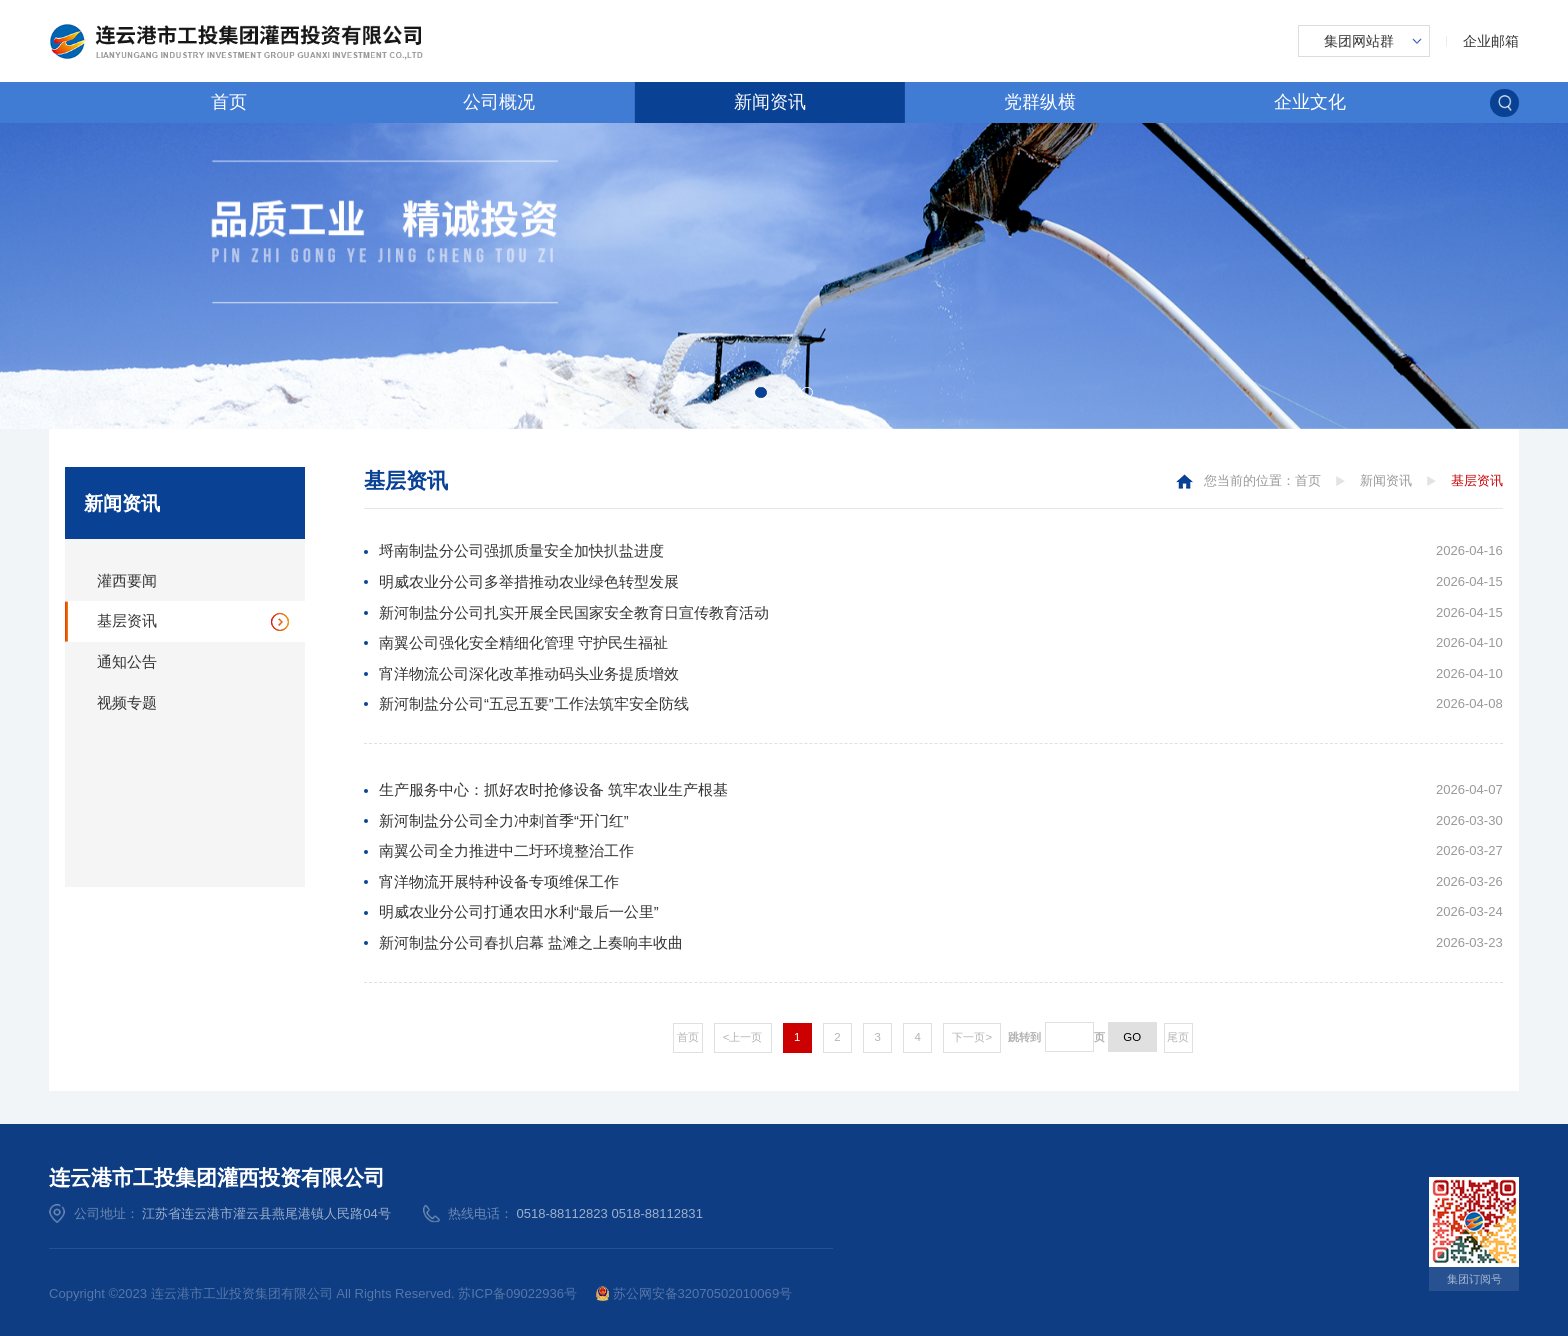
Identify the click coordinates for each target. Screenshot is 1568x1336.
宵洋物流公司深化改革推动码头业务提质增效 (529, 674)
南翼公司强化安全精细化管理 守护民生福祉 (523, 643)
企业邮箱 (1491, 41)
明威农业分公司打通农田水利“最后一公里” (519, 912)
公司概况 (499, 102)
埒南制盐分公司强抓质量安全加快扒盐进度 (521, 551)
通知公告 (127, 662)
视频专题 (127, 703)
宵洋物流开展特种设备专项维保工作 (499, 882)
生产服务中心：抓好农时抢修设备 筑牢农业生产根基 (553, 790)
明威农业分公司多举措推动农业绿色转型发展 (529, 582)
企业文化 (1310, 102)
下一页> (972, 1037)
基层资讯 (127, 621)
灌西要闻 (127, 581)
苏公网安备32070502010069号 (694, 1293)
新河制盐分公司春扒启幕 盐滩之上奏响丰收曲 (531, 943)
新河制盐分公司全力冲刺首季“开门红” (504, 821)
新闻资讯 (770, 102)
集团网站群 (1359, 41)
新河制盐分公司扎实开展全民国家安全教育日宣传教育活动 (574, 613)
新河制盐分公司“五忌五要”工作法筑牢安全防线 (534, 704)
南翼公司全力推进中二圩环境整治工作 (506, 851)
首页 (229, 102)
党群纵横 (1040, 102)
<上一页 (743, 1037)
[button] (760, 392)
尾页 (1178, 1037)
